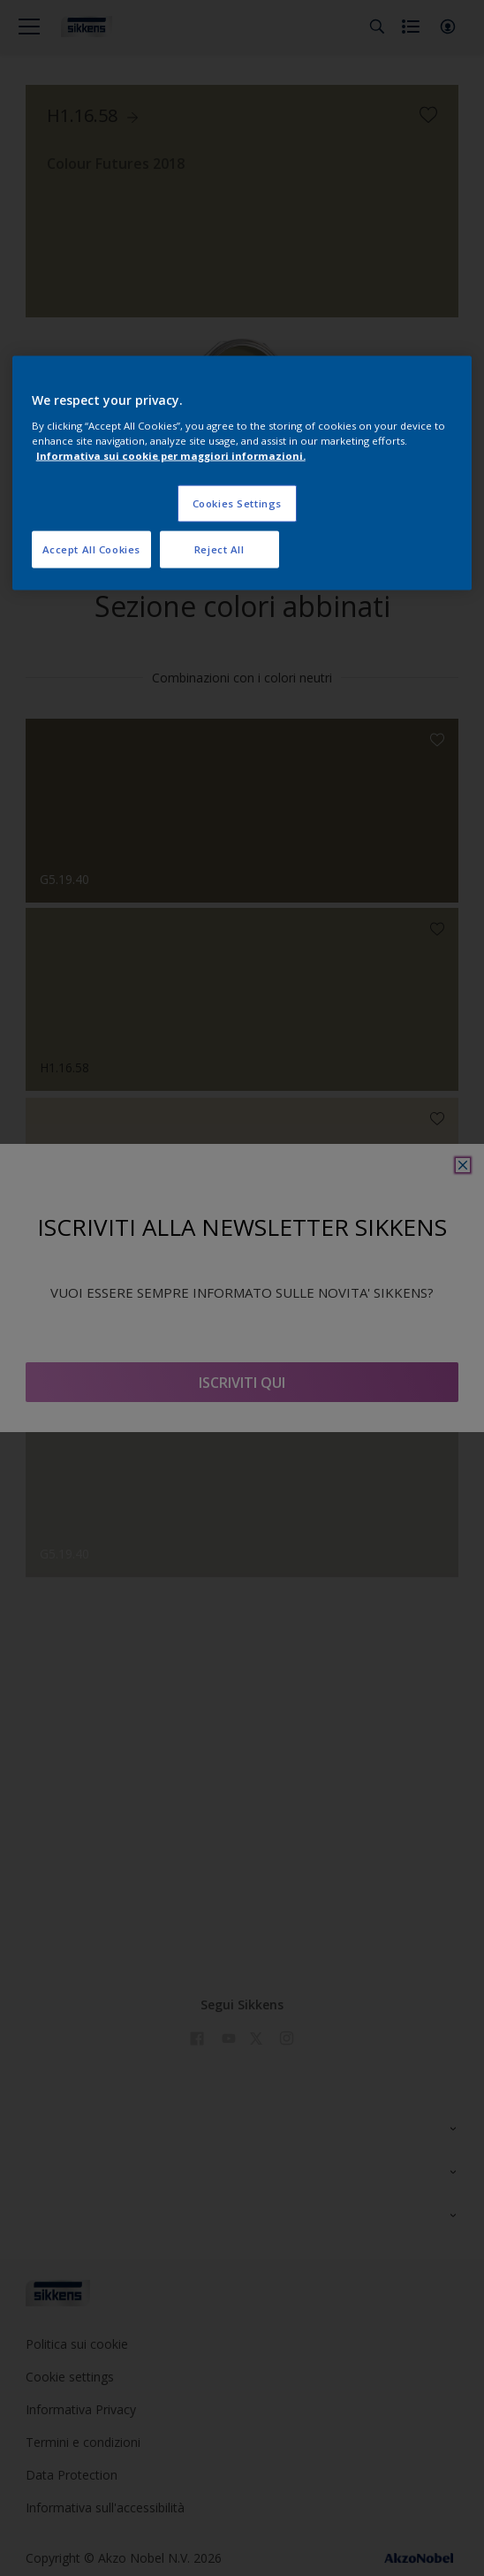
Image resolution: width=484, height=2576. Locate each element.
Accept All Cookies (91, 548)
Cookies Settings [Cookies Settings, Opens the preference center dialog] (237, 502)
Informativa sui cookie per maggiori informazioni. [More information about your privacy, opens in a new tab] (171, 454)
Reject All (219, 548)
